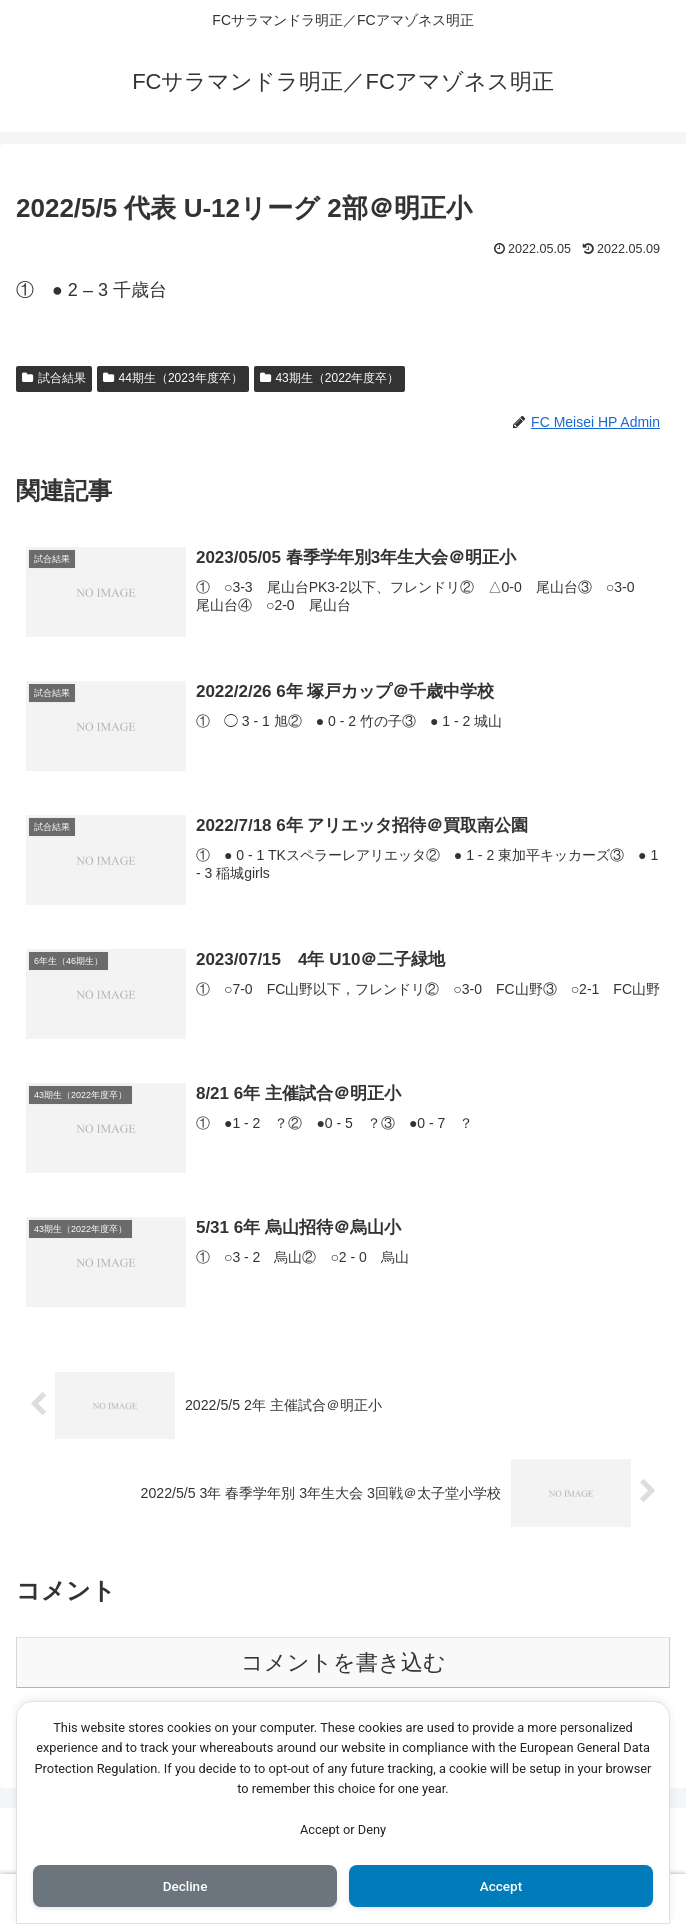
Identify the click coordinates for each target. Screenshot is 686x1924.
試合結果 (54, 378)
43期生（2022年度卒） (330, 378)
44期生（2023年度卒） (173, 378)
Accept (501, 1885)
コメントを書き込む (343, 1662)
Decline (185, 1885)
